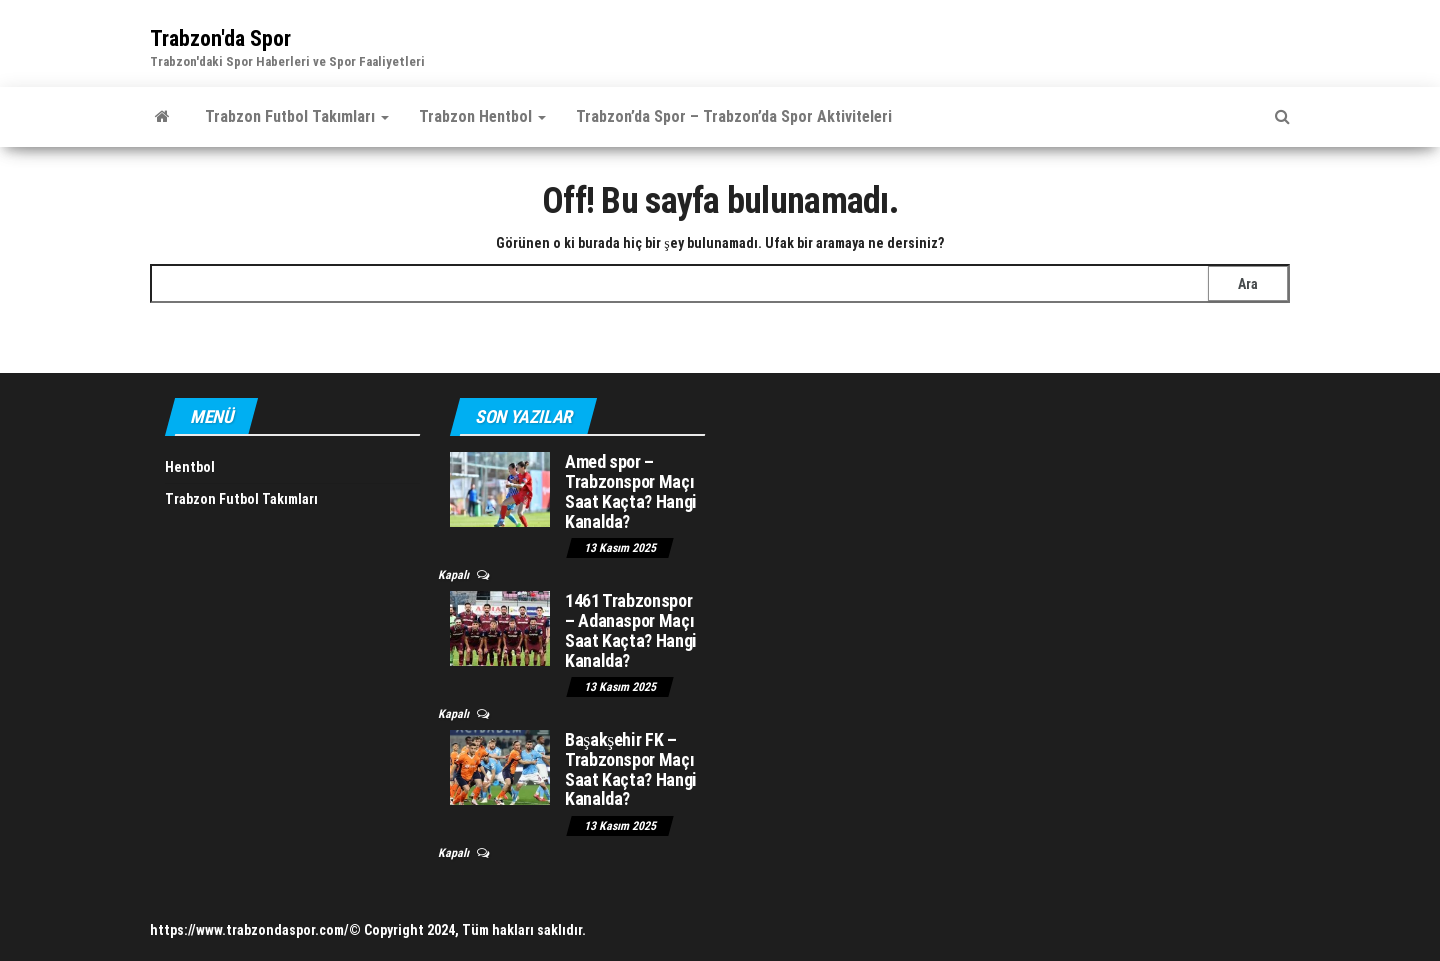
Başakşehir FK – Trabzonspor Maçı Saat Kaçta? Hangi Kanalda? (631, 769)
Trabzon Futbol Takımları (297, 116)
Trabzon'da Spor (220, 38)
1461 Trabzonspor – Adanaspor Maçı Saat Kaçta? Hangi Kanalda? (631, 630)
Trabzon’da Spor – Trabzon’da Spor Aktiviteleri (734, 116)
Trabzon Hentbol (482, 116)
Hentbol (190, 467)
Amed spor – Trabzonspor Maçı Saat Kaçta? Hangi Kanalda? (631, 491)
